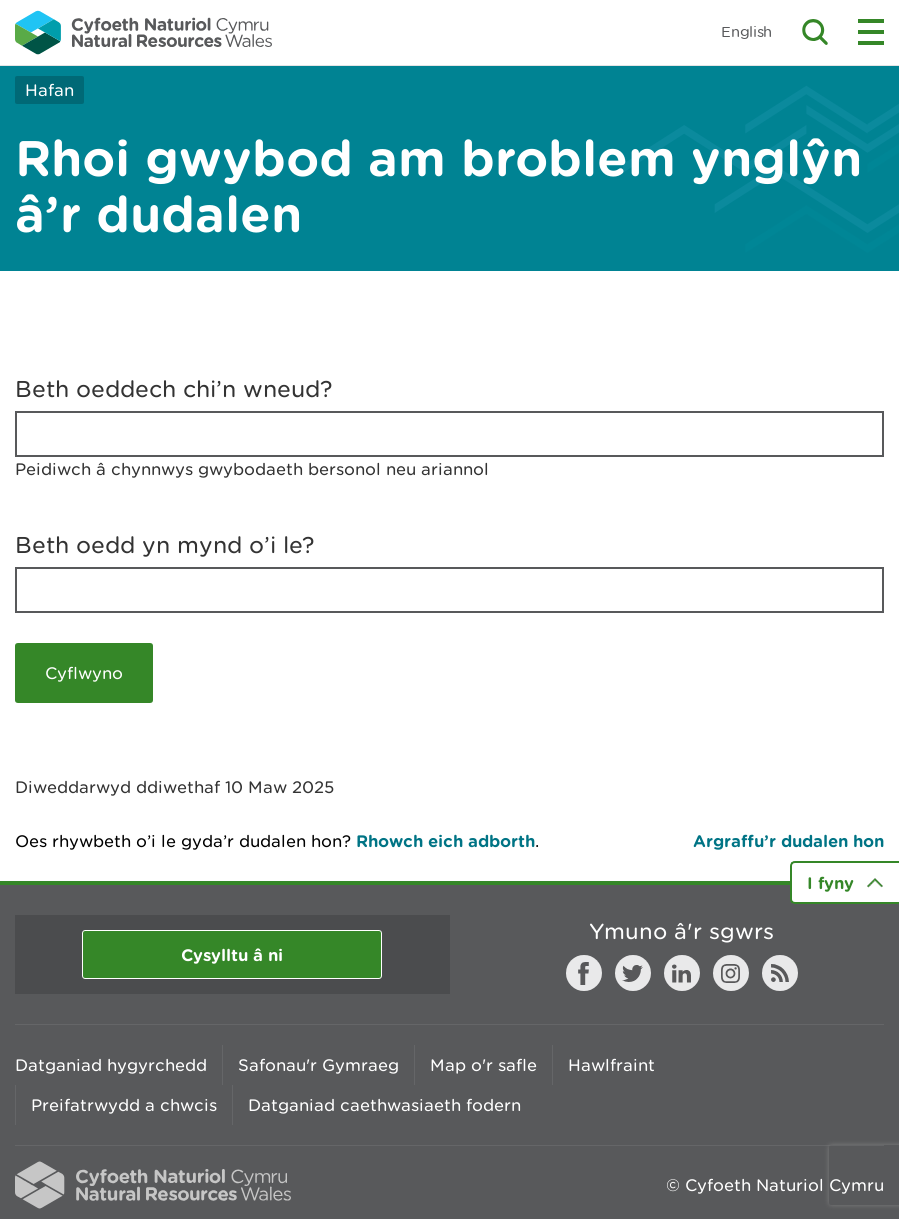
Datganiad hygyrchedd (111, 1065)
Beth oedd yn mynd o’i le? (165, 545)
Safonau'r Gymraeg (318, 1065)
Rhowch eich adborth (445, 840)
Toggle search (815, 32)
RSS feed (780, 973)
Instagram (731, 973)
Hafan (49, 90)
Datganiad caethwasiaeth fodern (384, 1105)
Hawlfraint (611, 1065)
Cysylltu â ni (232, 954)
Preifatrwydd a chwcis (124, 1105)
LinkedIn (682, 973)
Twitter (633, 973)
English (746, 31)
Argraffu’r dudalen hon (788, 840)
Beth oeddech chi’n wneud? (174, 389)
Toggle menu (871, 32)
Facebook (584, 973)
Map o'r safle (483, 1065)
